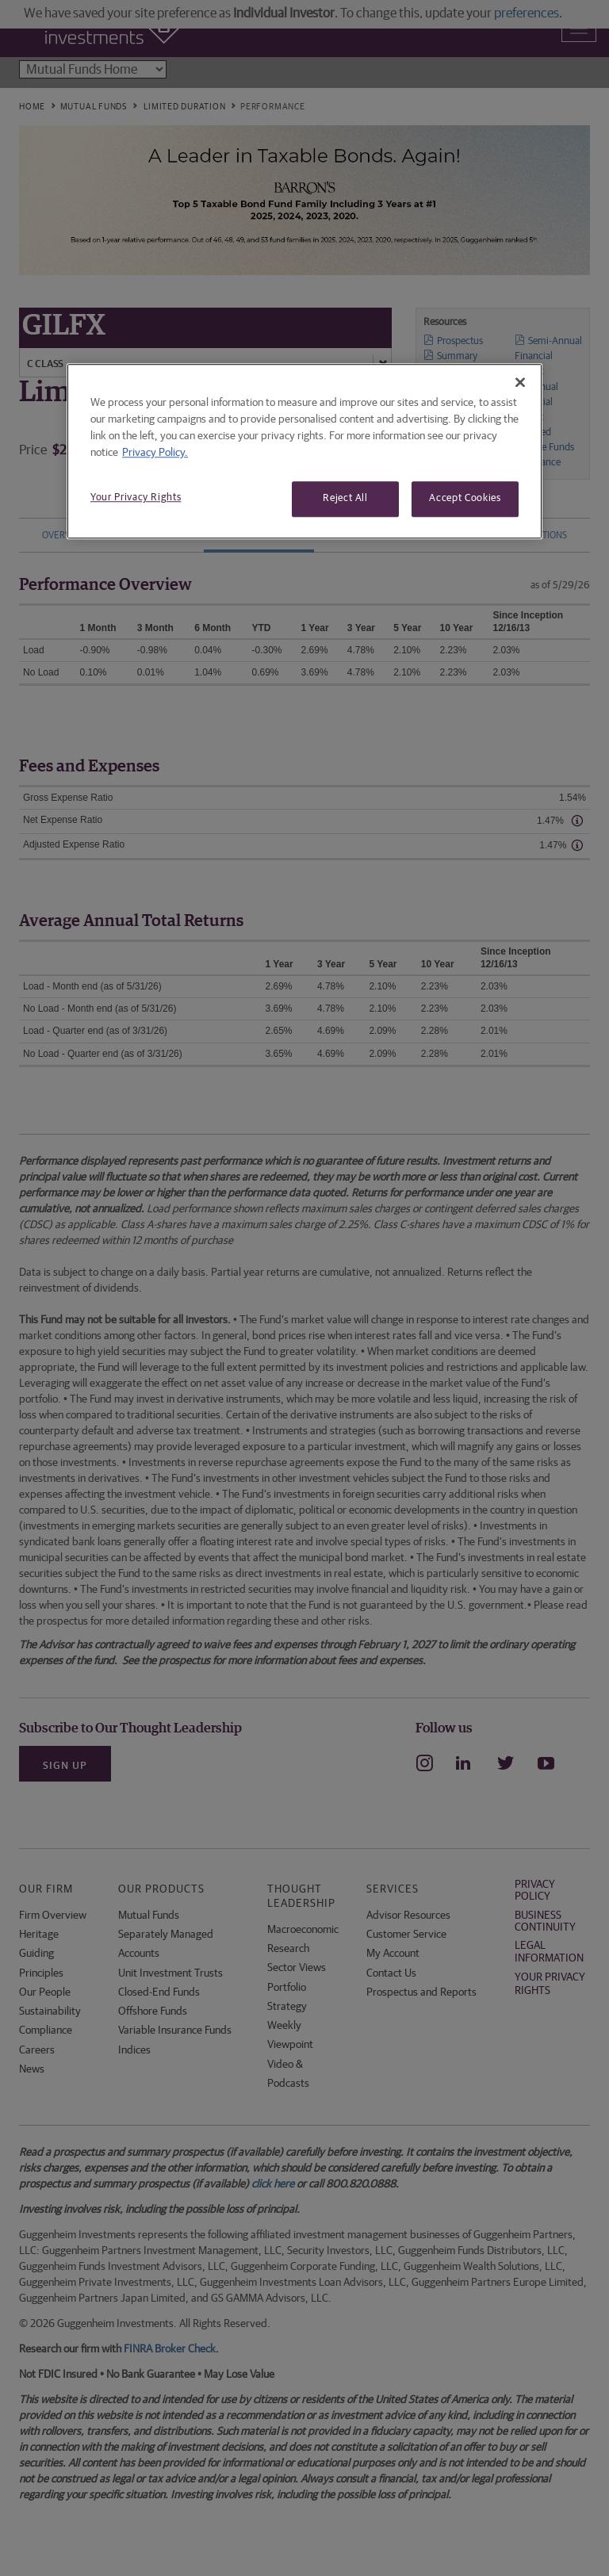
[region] (304, 451)
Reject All (345, 499)
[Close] (520, 383)
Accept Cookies (464, 499)
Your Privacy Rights (135, 498)
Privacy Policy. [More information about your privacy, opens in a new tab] (155, 453)
